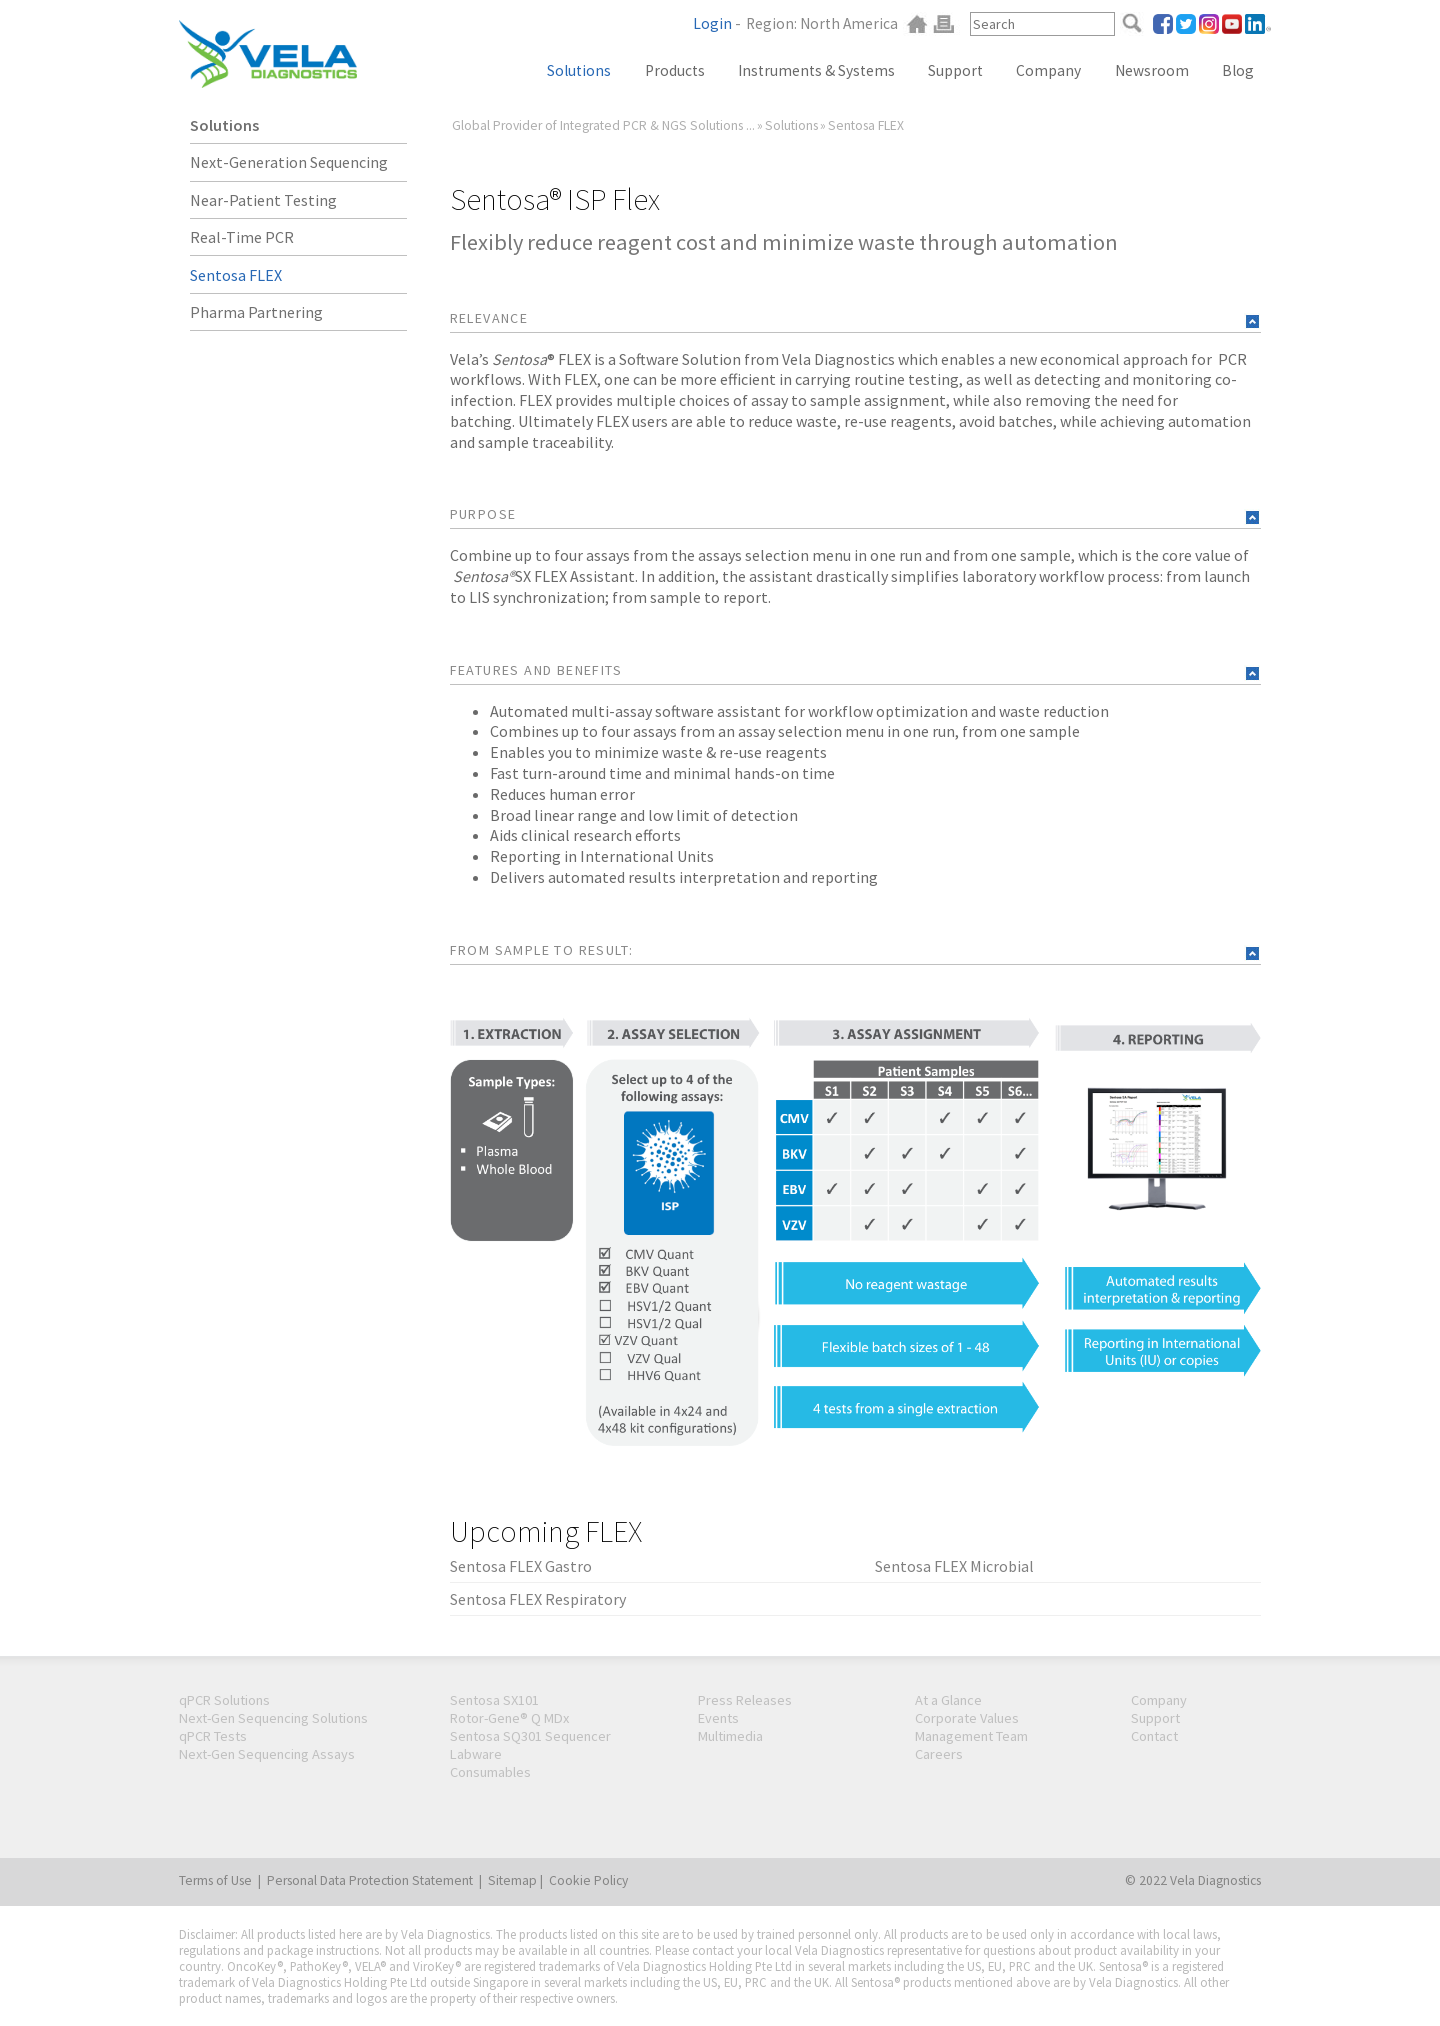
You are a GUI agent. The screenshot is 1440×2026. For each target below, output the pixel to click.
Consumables (490, 1772)
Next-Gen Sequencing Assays (267, 1754)
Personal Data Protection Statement (370, 1880)
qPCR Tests (213, 1736)
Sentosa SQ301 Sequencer (530, 1736)
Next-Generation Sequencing (289, 162)
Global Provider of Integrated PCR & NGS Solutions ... (603, 125)
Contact (1154, 1736)
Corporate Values (967, 1718)
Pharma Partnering (256, 312)
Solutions (579, 70)
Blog (1238, 70)
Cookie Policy (588, 1880)
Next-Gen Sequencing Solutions (273, 1718)
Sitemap (512, 1880)
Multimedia (730, 1736)
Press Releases (745, 1700)
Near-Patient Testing (263, 200)
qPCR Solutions (224, 1700)
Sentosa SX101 (494, 1700)
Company (1048, 70)
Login (712, 23)
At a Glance (948, 1700)
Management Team (971, 1736)
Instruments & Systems (816, 70)
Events (718, 1718)
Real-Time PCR (242, 237)
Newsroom (1152, 70)
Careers (939, 1754)
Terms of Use (215, 1880)
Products (675, 70)
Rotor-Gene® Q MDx (509, 1718)
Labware (476, 1754)
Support (955, 70)
